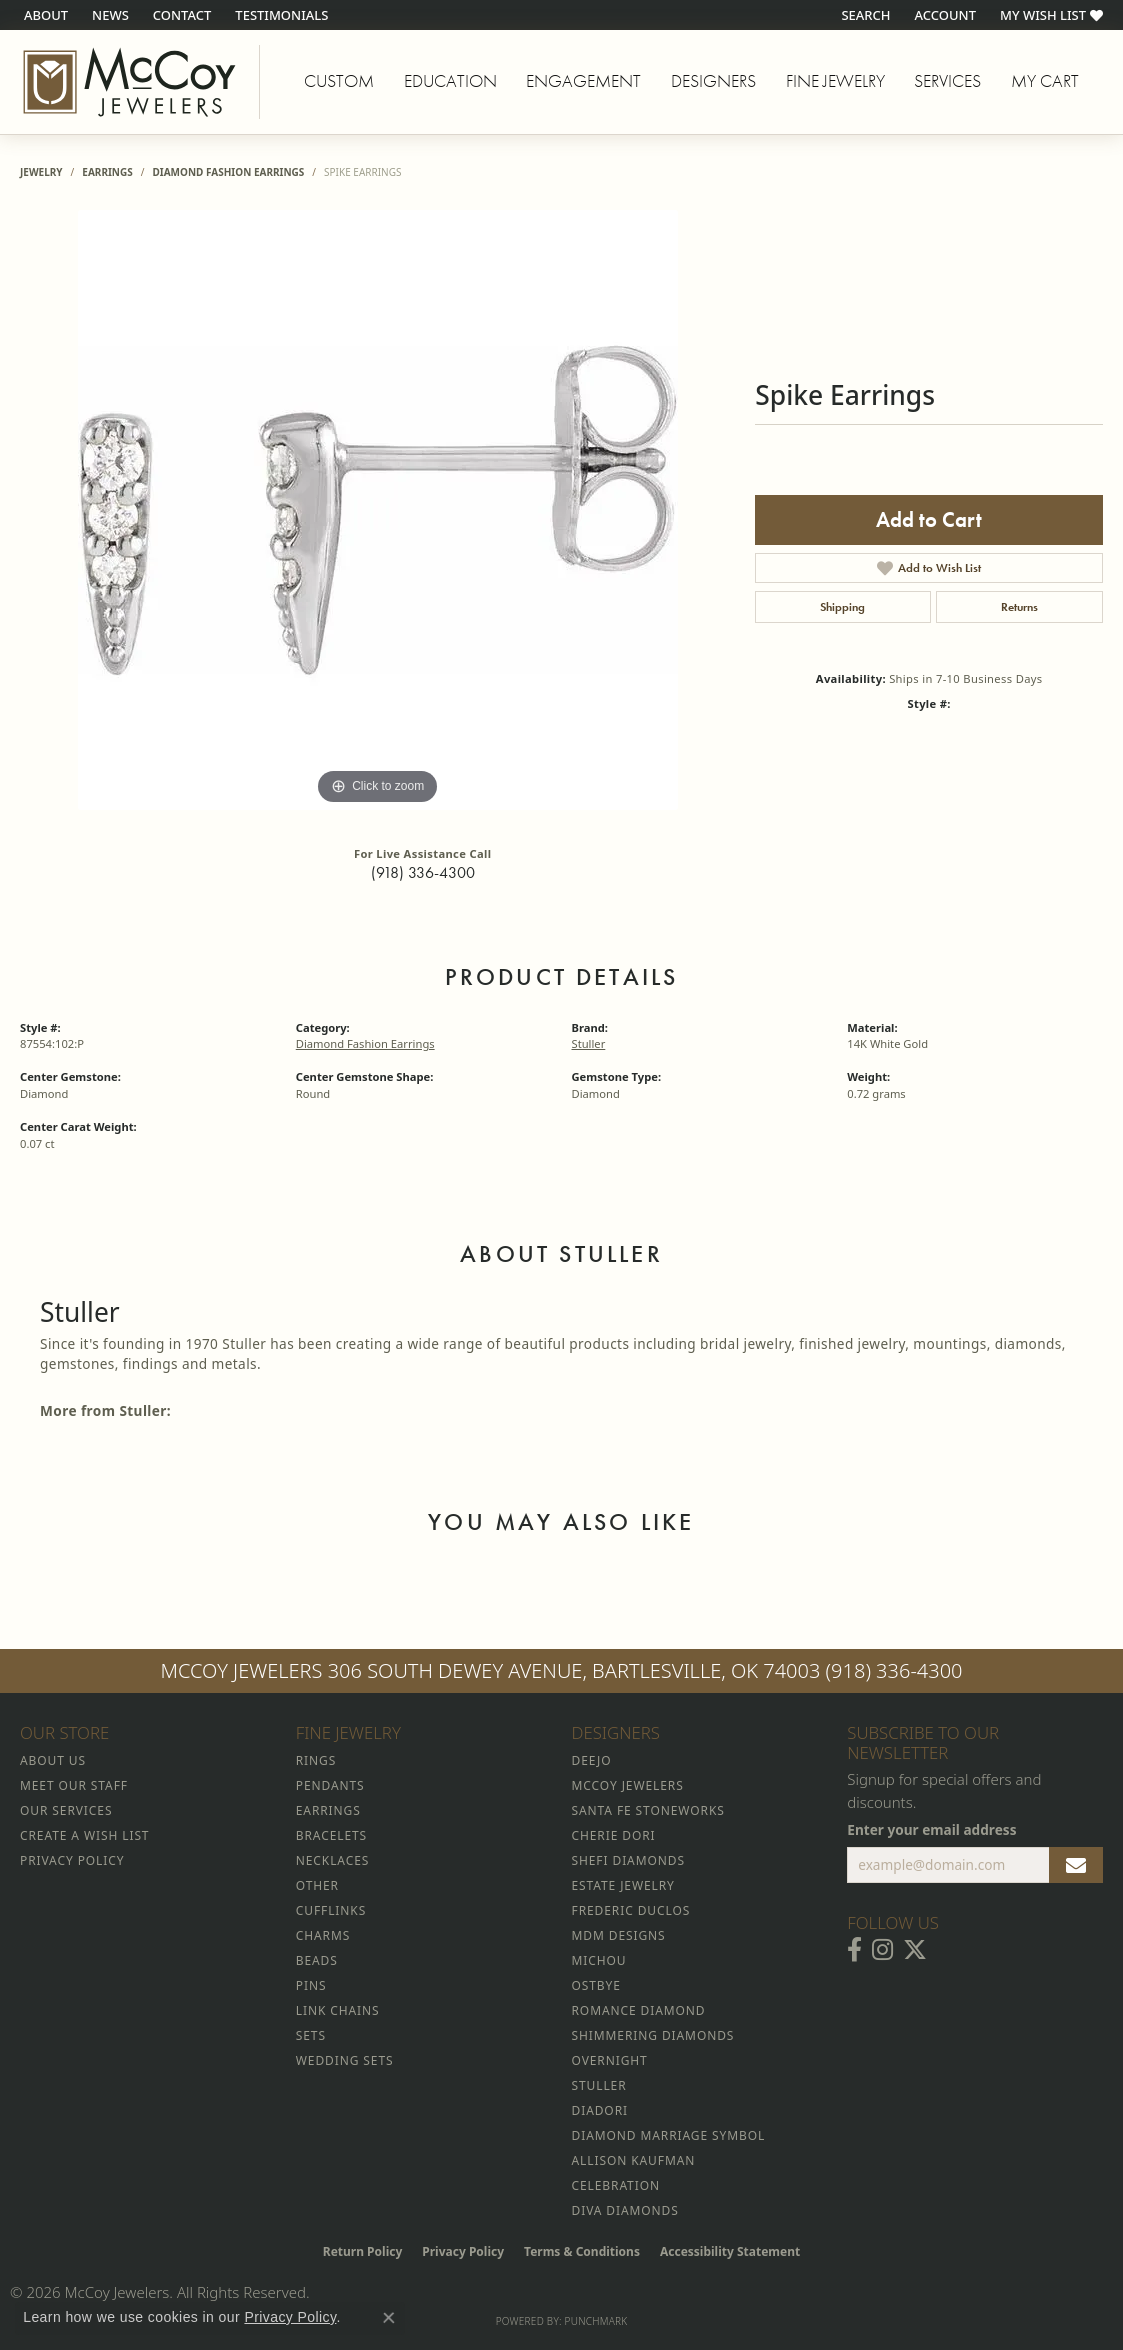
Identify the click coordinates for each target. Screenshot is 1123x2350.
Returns (1019, 607)
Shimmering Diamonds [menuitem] (653, 2035)
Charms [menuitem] (323, 1935)
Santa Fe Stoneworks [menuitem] (648, 1810)
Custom (339, 81)
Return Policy (363, 2251)
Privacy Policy (463, 2251)
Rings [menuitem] (316, 1760)
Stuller (589, 1043)
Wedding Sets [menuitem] (345, 2060)
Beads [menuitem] (317, 1960)
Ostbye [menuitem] (596, 1985)
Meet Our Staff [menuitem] (74, 1785)
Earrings (107, 172)
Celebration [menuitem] (616, 2185)
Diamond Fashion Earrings (228, 172)
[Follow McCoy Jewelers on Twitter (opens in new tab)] (915, 1950)
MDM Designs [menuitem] (619, 1935)
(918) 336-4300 (423, 872)
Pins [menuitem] (311, 1985)
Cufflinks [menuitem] (331, 1910)
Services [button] (947, 81)
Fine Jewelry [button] (835, 81)
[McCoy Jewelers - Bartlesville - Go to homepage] (130, 82)
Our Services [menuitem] (66, 1810)
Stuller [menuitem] (599, 2085)
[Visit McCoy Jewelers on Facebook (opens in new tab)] (854, 1950)
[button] (863, 15)
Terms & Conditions (582, 2251)
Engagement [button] (583, 81)
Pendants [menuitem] (330, 1785)
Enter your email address (931, 1829)
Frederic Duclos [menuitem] (631, 1910)
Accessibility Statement (730, 2251)
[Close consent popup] (389, 2318)
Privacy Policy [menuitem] (72, 1860)
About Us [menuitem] (53, 1760)
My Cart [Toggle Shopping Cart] (1045, 81)
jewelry (41, 172)
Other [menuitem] (317, 1885)
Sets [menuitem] (311, 2035)
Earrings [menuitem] (328, 1810)
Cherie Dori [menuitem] (614, 1835)
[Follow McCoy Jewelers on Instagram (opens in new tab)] (882, 1950)
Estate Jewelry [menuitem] (623, 1885)
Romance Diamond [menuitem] (639, 2010)
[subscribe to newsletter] (1076, 1865)
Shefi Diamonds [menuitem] (628, 1860)
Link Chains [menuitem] (338, 2010)
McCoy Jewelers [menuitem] (628, 1785)
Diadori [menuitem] (600, 2110)
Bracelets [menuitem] (331, 1835)
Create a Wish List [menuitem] (84, 1835)
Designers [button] (713, 81)
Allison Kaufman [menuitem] (634, 2160)
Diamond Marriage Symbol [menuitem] (669, 2135)
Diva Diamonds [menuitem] (625, 2210)
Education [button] (450, 81)
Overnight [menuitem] (610, 2060)
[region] (378, 510)
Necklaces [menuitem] (332, 1860)
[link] (44, 15)
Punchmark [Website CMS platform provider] (596, 2321)
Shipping (842, 607)
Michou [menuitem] (599, 1960)
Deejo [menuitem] (592, 1760)
